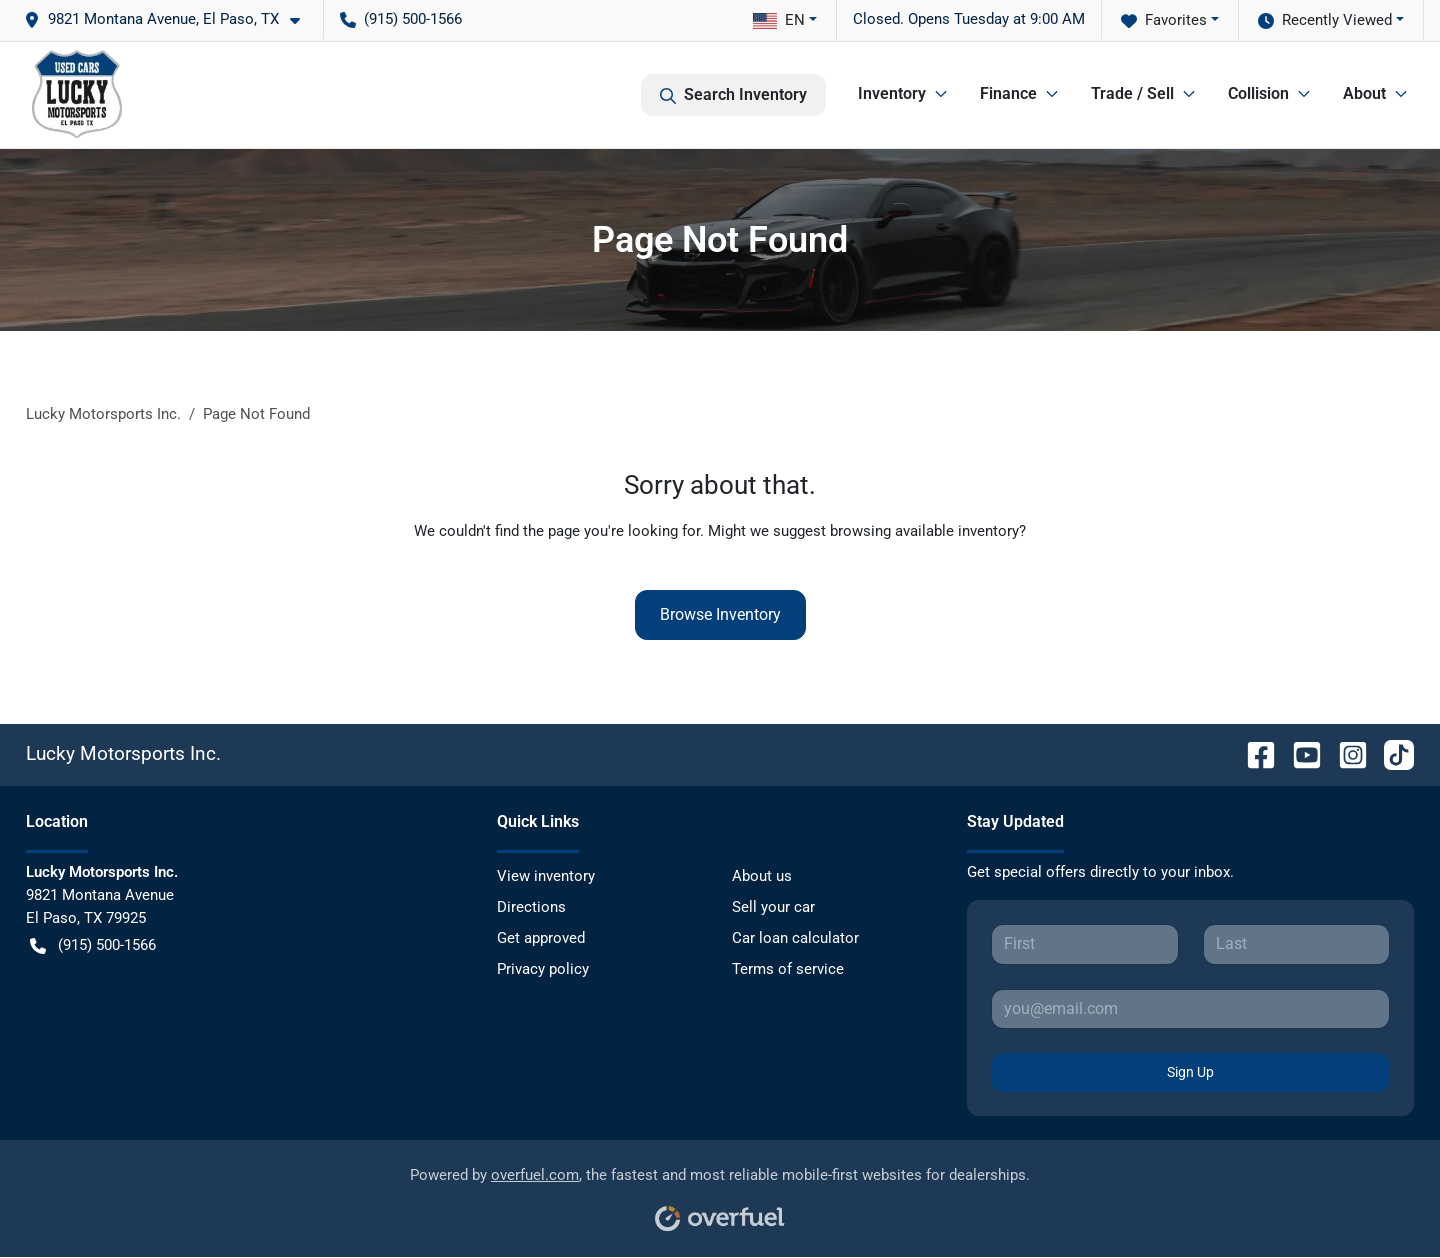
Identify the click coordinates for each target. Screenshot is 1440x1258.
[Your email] (1190, 1009)
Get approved (541, 938)
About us (762, 876)
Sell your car (773, 907)
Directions (531, 907)
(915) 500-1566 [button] (401, 19)
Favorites (1164, 20)
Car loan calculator (795, 938)
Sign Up (1190, 1072)
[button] (170, 19)
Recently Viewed (1325, 20)
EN (779, 20)
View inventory (546, 876)
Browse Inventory (720, 614)
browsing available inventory (924, 531)
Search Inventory (733, 95)
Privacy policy (543, 969)
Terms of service (788, 969)
